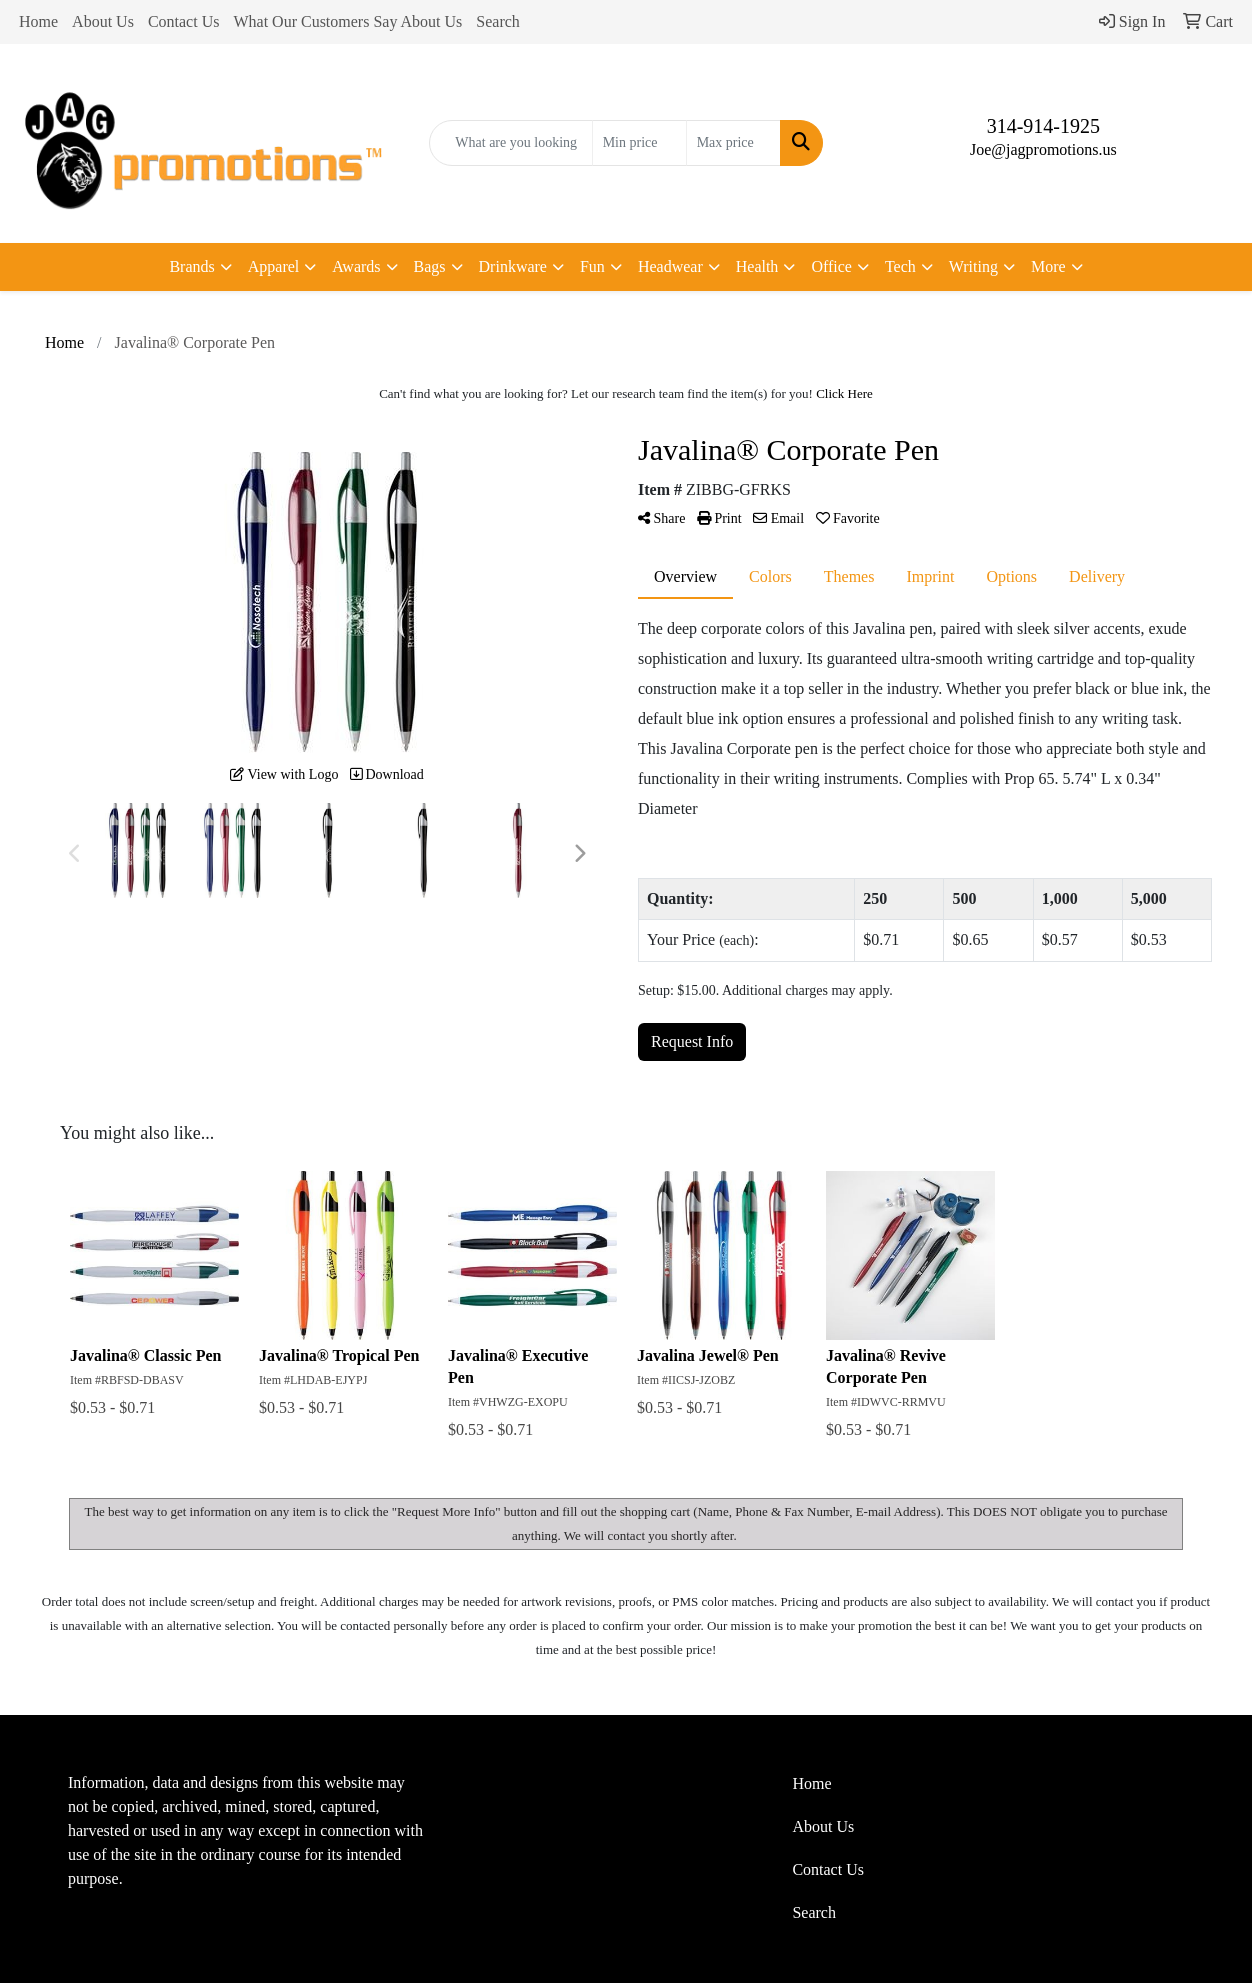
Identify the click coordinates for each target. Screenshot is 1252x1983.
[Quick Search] (510, 143)
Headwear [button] (670, 266)
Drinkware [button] (513, 266)
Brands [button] (191, 266)
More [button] (1048, 266)
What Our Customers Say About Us (347, 21)
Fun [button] (592, 266)
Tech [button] (900, 266)
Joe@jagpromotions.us (1043, 149)
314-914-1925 (1043, 126)
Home (38, 21)
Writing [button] (973, 266)
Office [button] (831, 266)
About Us (103, 21)
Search (498, 21)
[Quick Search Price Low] (639, 143)
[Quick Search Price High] (733, 143)
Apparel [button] (274, 266)
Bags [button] (430, 266)
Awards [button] (356, 266)
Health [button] (757, 266)
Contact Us (184, 21)
